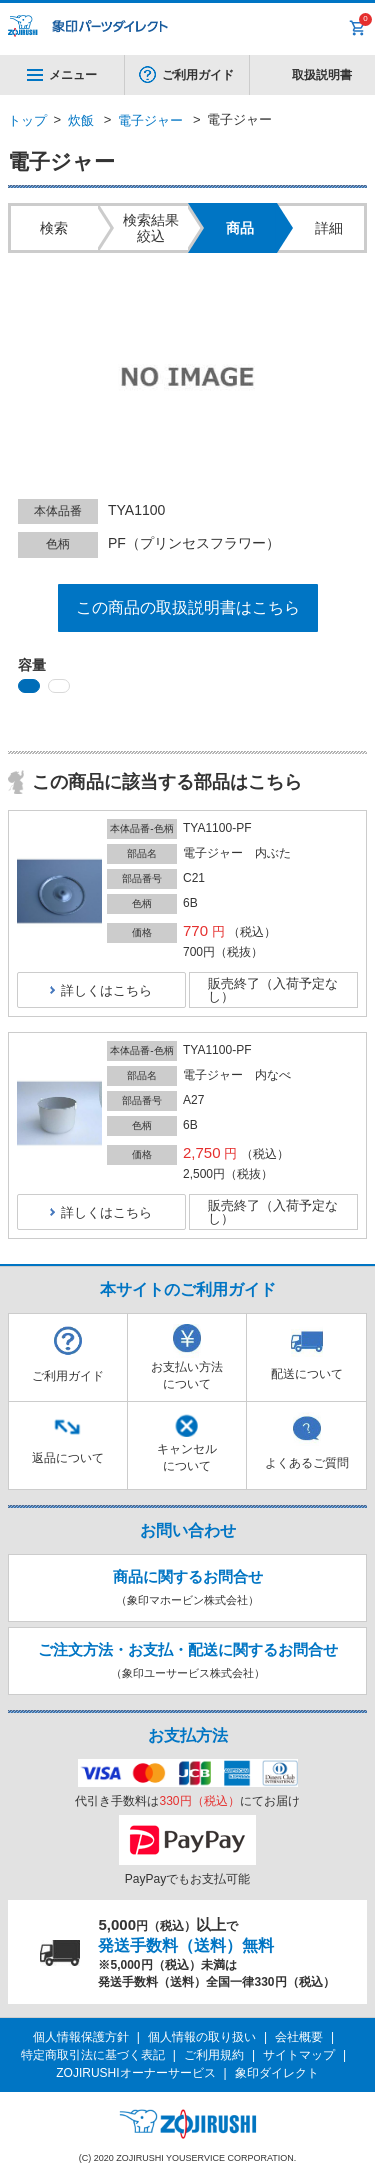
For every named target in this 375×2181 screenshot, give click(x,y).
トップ (27, 120)
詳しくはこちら (106, 990)
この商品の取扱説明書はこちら (188, 607)
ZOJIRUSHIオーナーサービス (135, 2073)
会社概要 (299, 2037)
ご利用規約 (214, 2055)
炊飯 (81, 120)
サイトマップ (299, 2055)
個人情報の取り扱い (202, 2037)
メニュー (62, 75)
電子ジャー (150, 120)
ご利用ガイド (198, 75)
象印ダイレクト (277, 2073)
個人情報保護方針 (81, 2037)
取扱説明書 (322, 75)
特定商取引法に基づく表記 (93, 2055)
